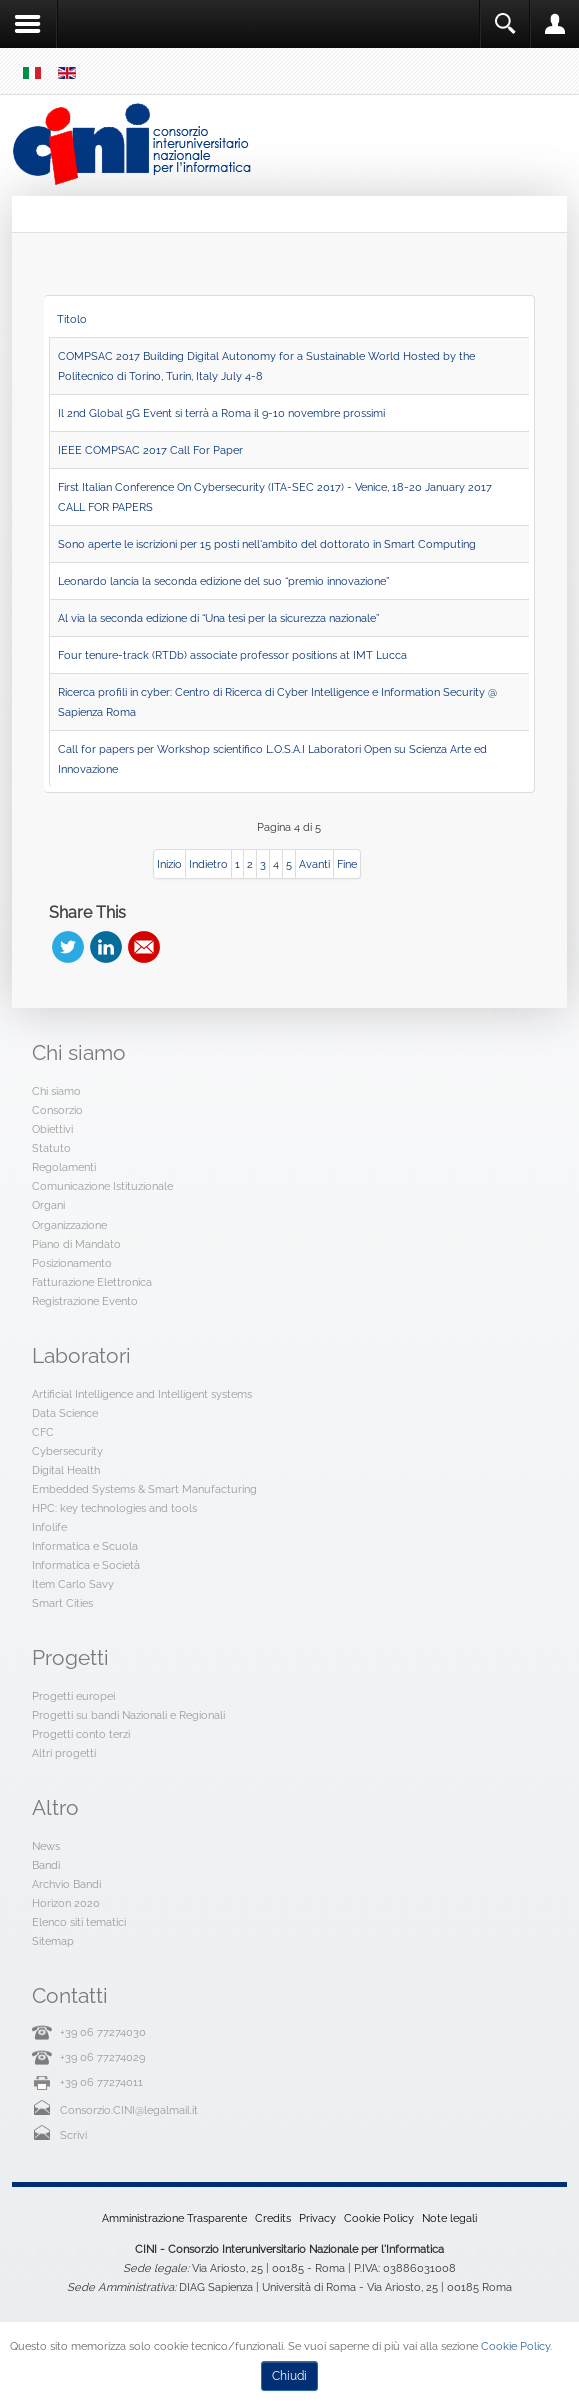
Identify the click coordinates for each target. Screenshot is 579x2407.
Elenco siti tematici (79, 1922)
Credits (273, 2218)
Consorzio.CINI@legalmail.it (129, 2110)
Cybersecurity (67, 1451)
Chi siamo (56, 1091)
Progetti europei (73, 1696)
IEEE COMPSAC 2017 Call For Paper (150, 450)
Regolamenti (64, 1167)
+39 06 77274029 (102, 2057)
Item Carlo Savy (73, 1584)
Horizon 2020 (66, 1903)
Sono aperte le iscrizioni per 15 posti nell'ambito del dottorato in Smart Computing (267, 544)
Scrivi (73, 2135)
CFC (43, 1432)
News (46, 1846)
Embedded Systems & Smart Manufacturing (144, 1489)
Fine (347, 864)
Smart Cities (62, 1603)
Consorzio (57, 1110)
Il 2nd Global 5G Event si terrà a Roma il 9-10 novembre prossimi (221, 413)
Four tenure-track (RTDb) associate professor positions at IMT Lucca (232, 655)
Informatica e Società (86, 1565)
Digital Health (66, 1470)
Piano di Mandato (76, 1244)
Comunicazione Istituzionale (102, 1186)
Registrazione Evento (85, 1301)
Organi (48, 1205)
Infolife (49, 1527)
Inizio (169, 864)
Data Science (65, 1413)
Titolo (72, 319)
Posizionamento (72, 1263)
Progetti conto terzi (81, 1734)
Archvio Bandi (66, 1884)
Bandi (46, 1865)
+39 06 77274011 (101, 2082)
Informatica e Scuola (85, 1546)
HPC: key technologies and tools (114, 1508)
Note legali (449, 2218)
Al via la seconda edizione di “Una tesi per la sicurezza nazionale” (218, 618)
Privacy (317, 2218)
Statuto (51, 1148)
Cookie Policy (379, 2218)
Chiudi (289, 2376)
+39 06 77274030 (103, 2032)
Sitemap (53, 1941)
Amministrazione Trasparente (174, 2218)
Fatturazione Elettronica (92, 1282)
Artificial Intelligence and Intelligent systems (142, 1394)
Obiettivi (52, 1129)
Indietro (208, 864)
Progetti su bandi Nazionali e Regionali (128, 1715)
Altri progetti (64, 1753)
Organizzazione (69, 1225)
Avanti (314, 864)
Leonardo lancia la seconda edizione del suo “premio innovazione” (223, 581)
